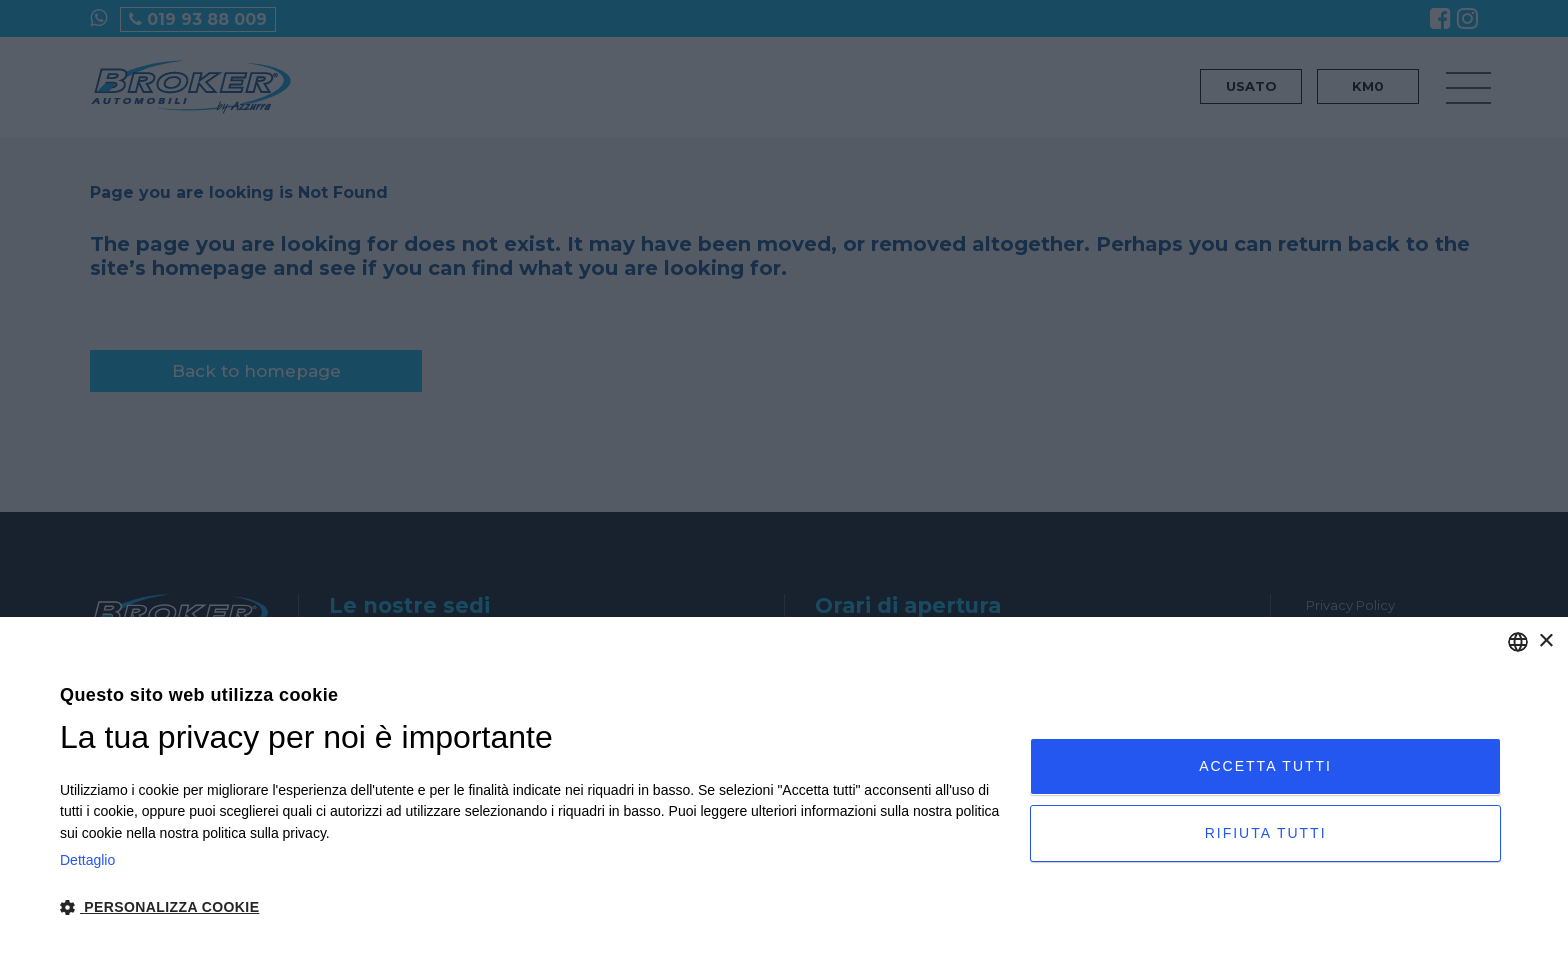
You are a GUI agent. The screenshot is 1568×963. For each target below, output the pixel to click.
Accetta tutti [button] (1265, 766)
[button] (530, 908)
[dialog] (784, 790)
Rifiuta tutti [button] (1266, 833)
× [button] (1545, 641)
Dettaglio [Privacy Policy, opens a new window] (87, 860)
